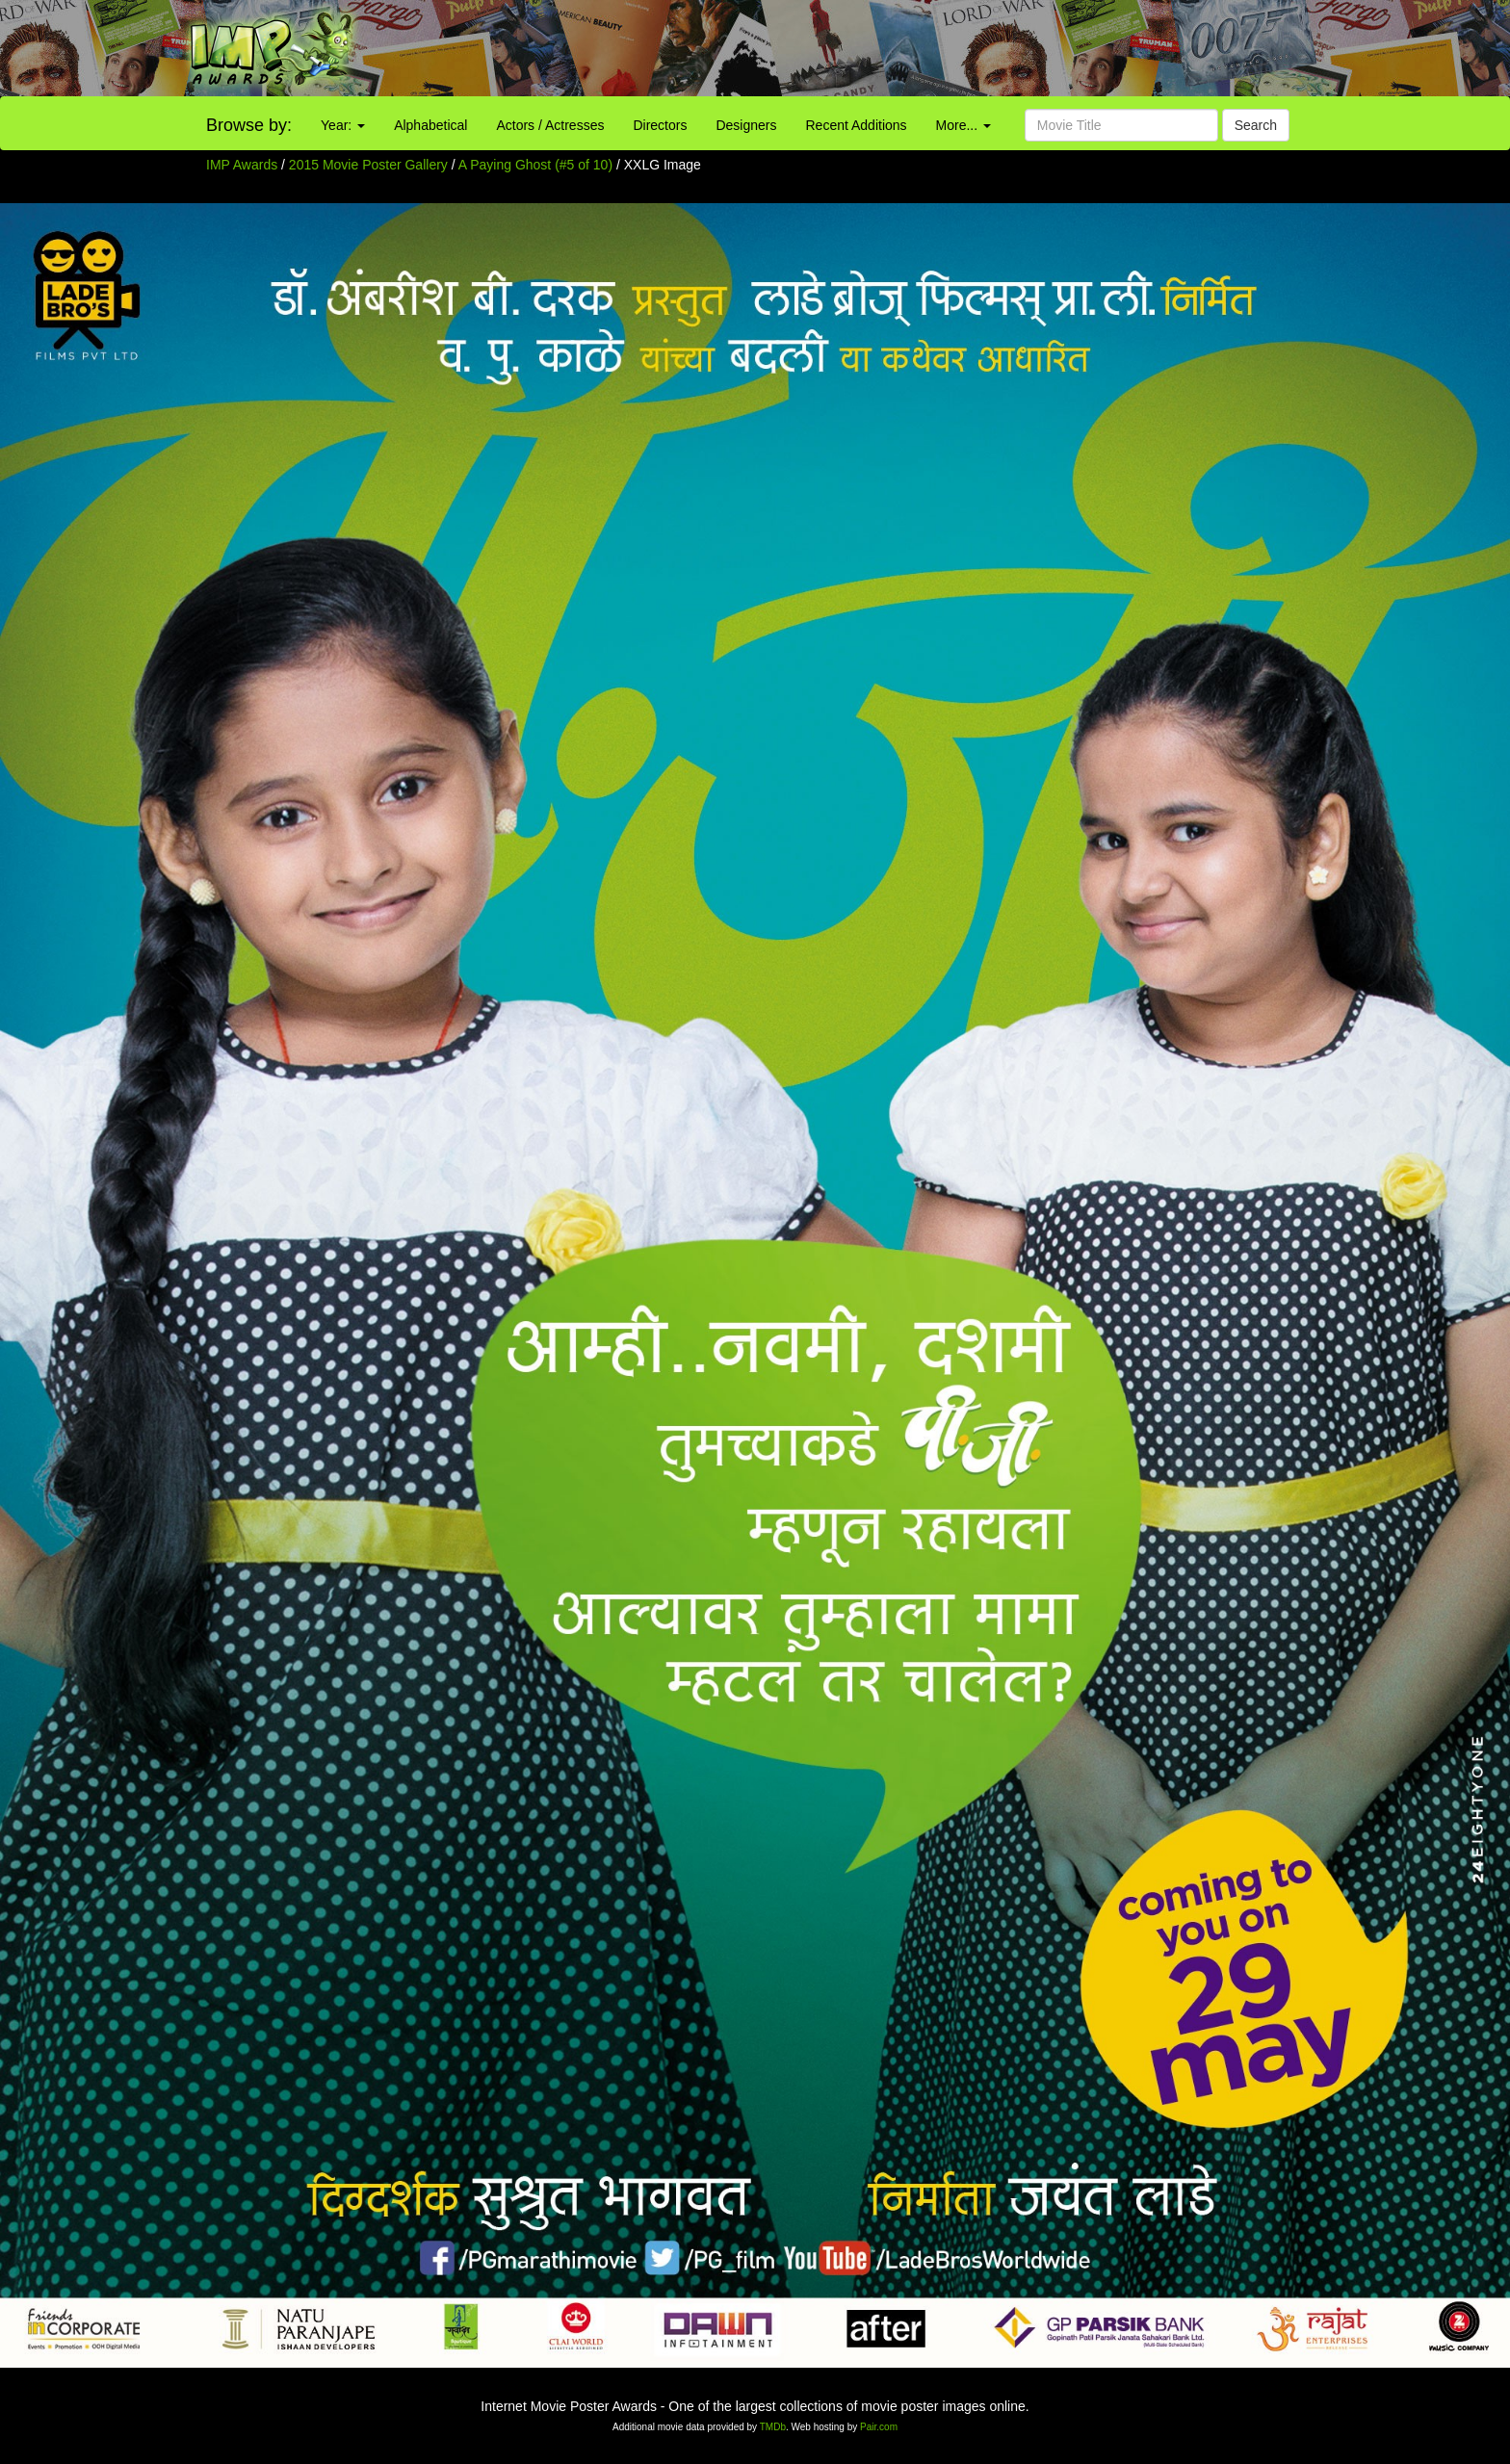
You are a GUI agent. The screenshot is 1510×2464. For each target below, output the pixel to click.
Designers (746, 125)
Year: (343, 125)
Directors (660, 125)
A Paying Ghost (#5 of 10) (535, 164)
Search (1256, 125)
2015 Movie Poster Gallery (368, 164)
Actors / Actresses (550, 125)
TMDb (773, 2427)
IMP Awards (241, 164)
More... (963, 125)
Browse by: (249, 125)
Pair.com (879, 2427)
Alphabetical (430, 125)
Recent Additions (856, 125)
